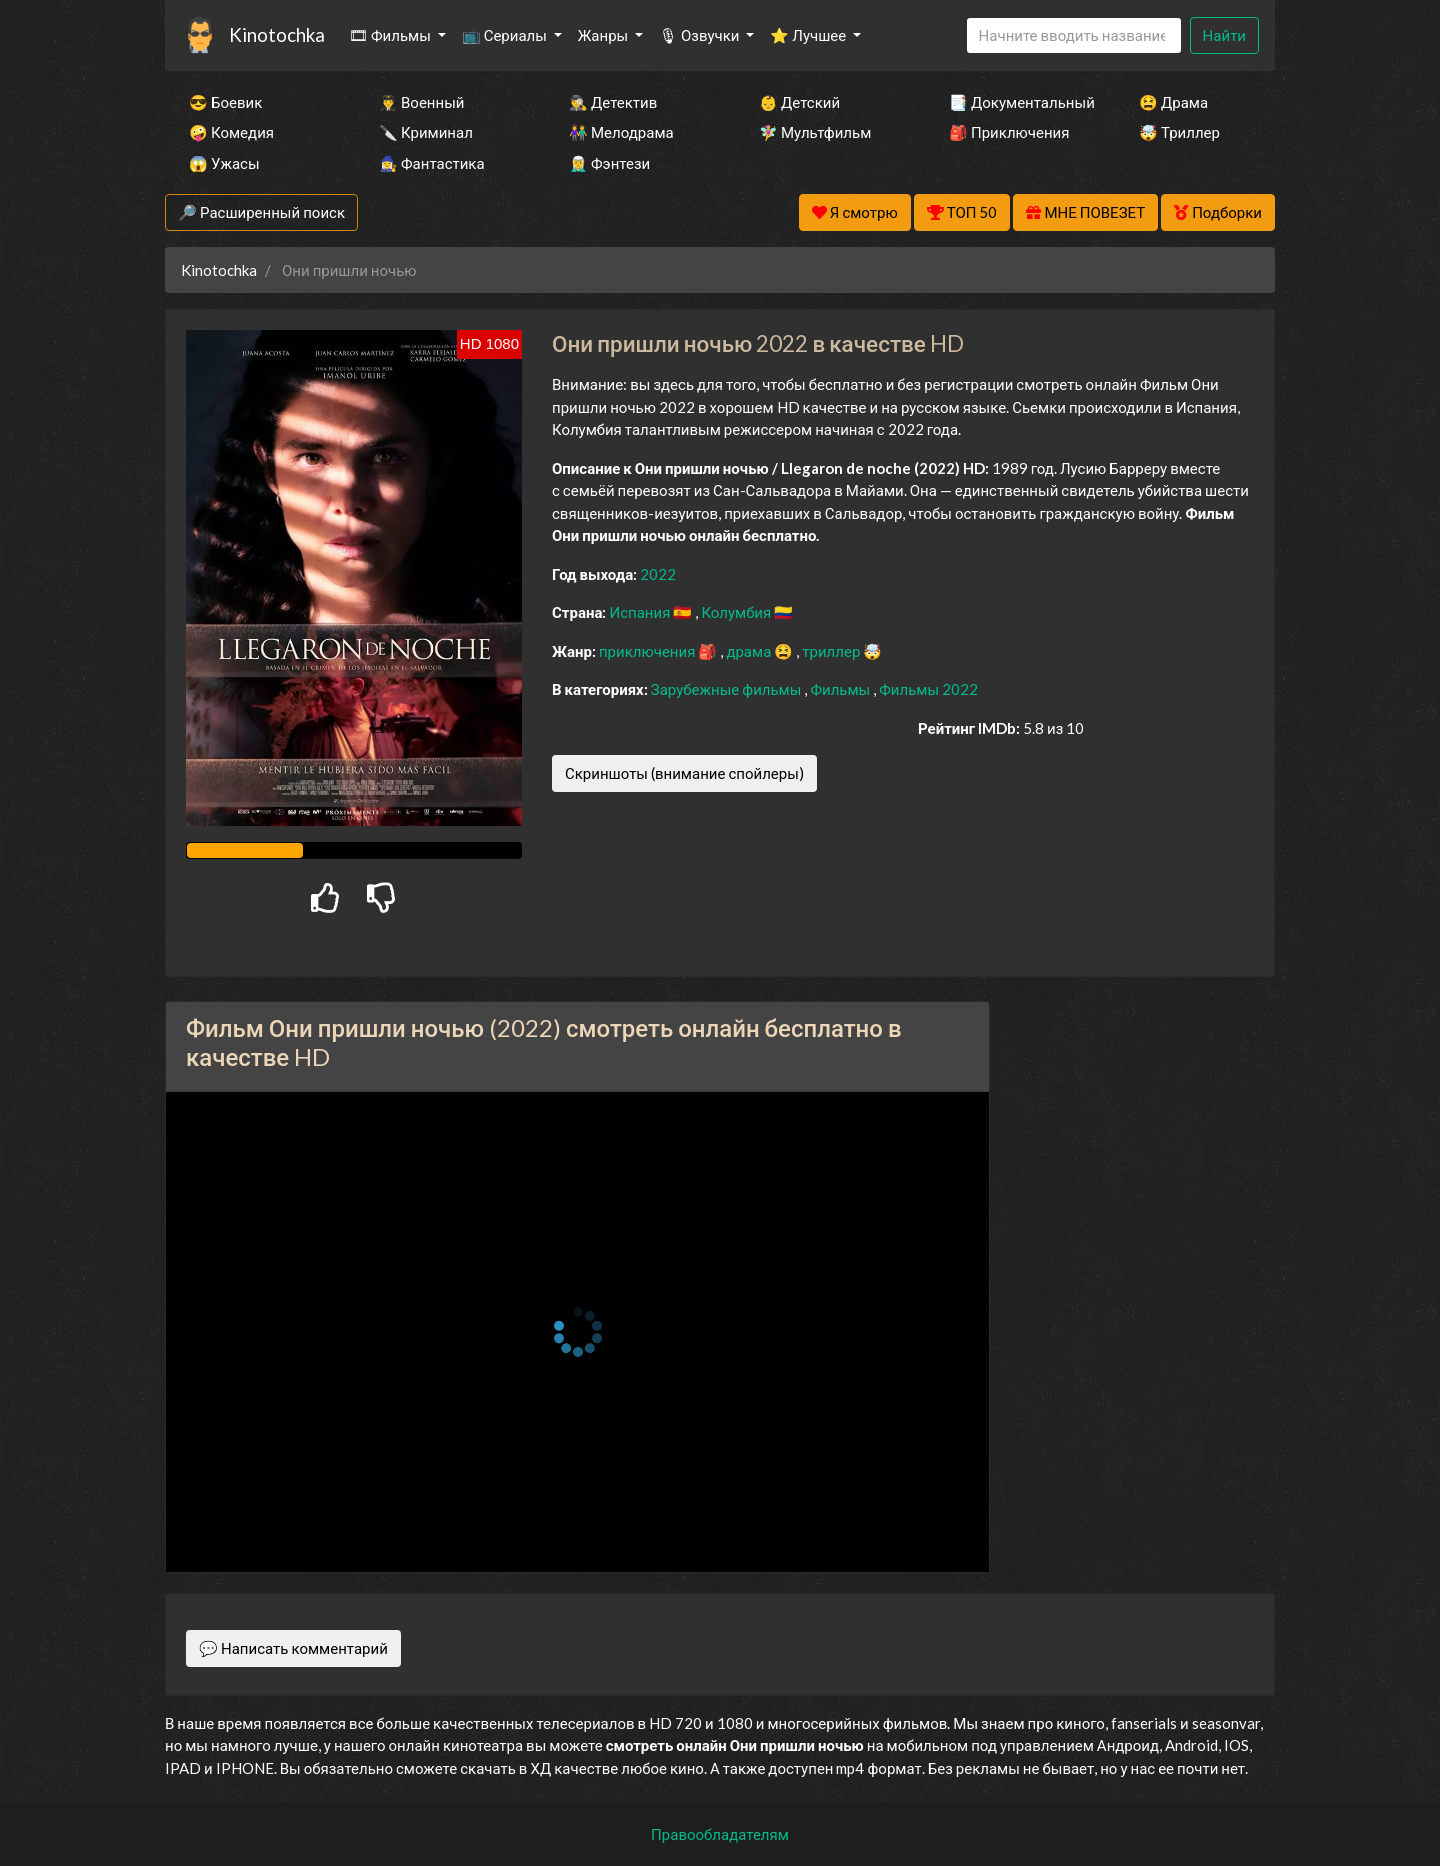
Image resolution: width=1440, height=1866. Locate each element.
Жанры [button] (605, 35)
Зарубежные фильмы (728, 689)
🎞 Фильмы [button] (391, 35)
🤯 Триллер (1179, 132)
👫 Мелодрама (621, 132)
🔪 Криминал (426, 132)
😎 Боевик (225, 102)
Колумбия (737, 612)
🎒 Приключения (1009, 132)
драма (750, 651)
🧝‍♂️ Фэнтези (609, 163)
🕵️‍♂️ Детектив (613, 102)
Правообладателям (720, 1834)
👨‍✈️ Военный (421, 102)
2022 (658, 574)
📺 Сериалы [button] (506, 35)
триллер (832, 651)
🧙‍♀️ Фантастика (432, 163)
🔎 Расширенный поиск (261, 212)
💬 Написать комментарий (293, 1648)
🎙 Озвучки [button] (700, 35)
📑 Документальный (1017, 102)
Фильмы (841, 689)
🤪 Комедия (231, 132)
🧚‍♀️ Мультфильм (815, 132)
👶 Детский (799, 102)
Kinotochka (277, 34)
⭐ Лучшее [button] (809, 35)
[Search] (1074, 35)
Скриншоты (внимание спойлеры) (684, 773)
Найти (1224, 35)
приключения (648, 651)
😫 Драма (1173, 102)
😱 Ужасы (224, 163)
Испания (641, 612)
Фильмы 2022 (928, 689)
